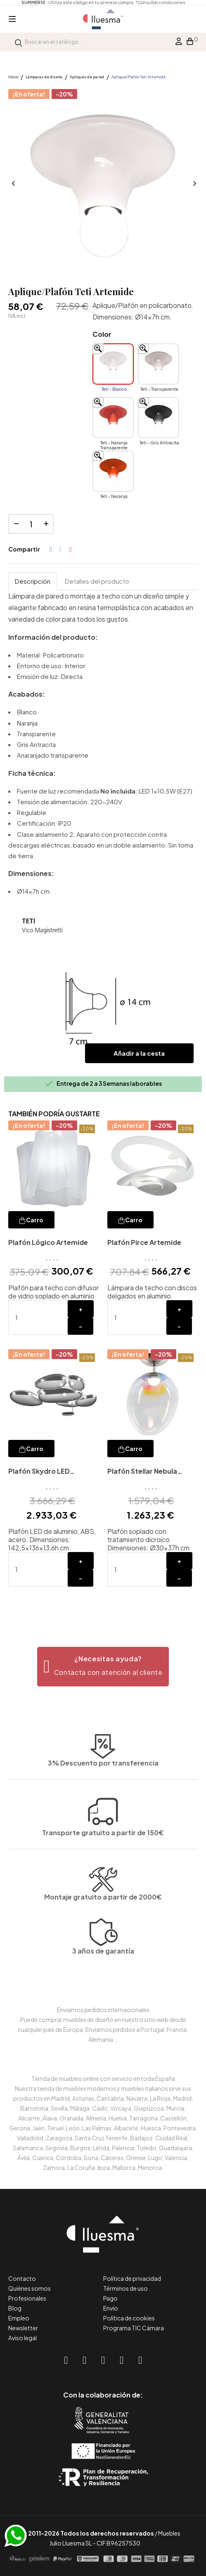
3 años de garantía (103, 1981)
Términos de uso (125, 2288)
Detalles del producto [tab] (97, 581)
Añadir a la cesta (139, 1053)
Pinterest (70, 549)
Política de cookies (129, 2318)
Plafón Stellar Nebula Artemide (142, 1472)
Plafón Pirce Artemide (144, 1242)
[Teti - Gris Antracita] (158, 417)
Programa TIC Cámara (133, 2328)
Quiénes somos (29, 2288)
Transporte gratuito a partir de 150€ (103, 1793)
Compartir (51, 549)
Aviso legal (22, 2337)
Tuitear (60, 549)
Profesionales (27, 2298)
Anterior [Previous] (12, 184)
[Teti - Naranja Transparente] (113, 417)
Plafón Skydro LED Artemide (39, 1472)
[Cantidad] (31, 524)
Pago (110, 2298)
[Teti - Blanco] (113, 364)
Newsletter (23, 2328)
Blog (14, 2308)
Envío (110, 2308)
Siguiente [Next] (193, 184)
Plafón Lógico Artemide (48, 1242)
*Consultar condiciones (160, 2)
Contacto (22, 2278)
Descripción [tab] (32, 581)
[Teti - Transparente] (158, 364)
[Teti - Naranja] (113, 471)
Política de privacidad (132, 2278)
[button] (103, 1666)
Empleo (18, 2318)
